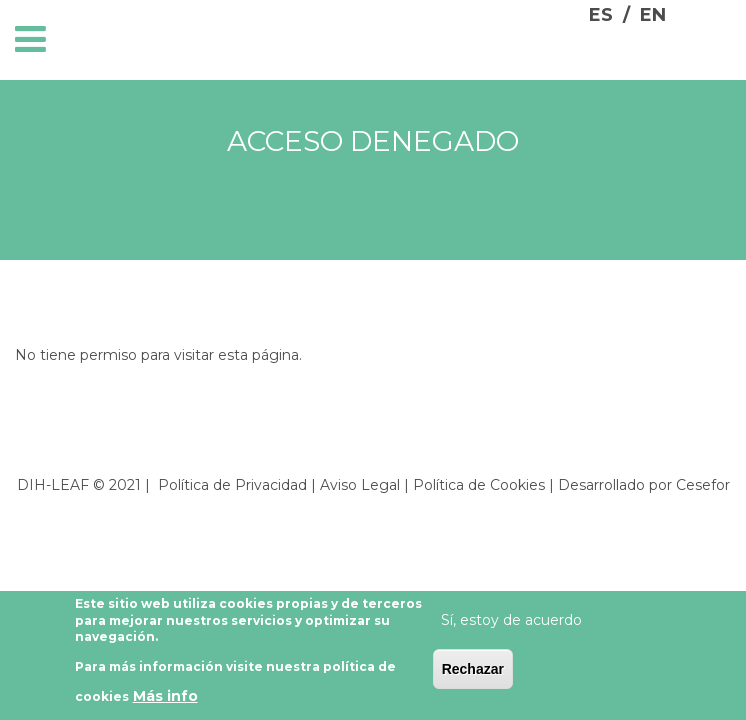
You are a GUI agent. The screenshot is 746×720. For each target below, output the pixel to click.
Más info (165, 701)
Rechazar (473, 673)
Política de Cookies (479, 485)
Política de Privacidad (232, 485)
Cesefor (703, 485)
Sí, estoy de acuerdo (511, 624)
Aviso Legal (360, 485)
